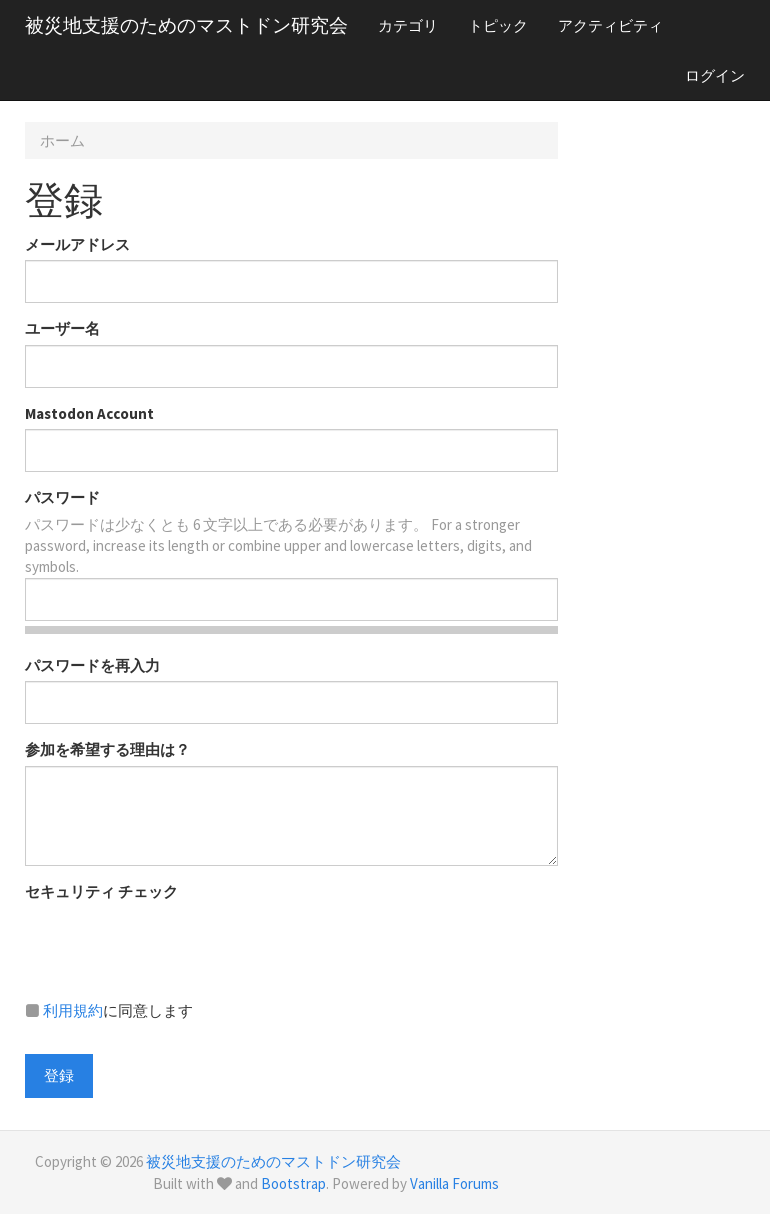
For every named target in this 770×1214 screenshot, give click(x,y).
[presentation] (177, 946)
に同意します (109, 1010)
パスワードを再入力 (92, 665)
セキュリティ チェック (101, 891)
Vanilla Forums (454, 1183)
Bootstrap (293, 1183)
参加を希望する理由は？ (107, 749)
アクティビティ (610, 25)
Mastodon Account (89, 413)
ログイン (715, 75)
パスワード (62, 497)
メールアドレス (77, 244)
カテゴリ (408, 25)
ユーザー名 (62, 328)
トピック (498, 25)
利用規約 (73, 1010)
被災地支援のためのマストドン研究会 (186, 25)
